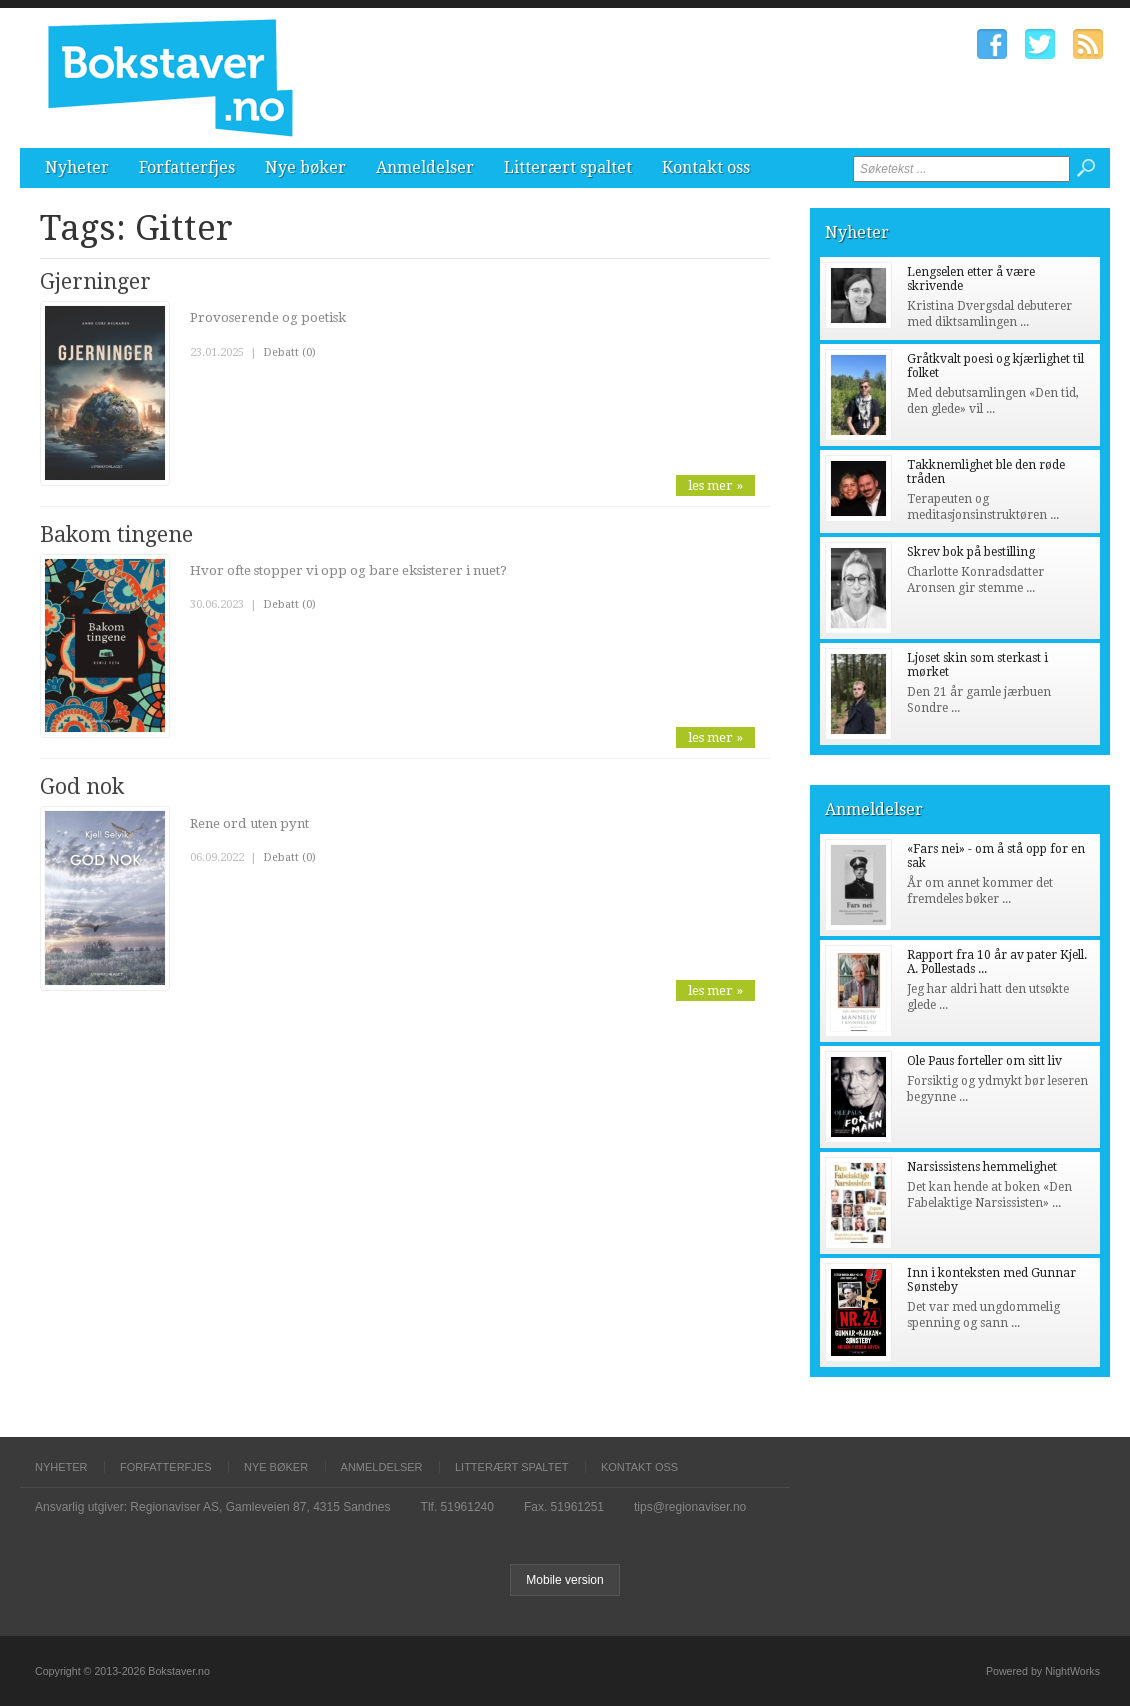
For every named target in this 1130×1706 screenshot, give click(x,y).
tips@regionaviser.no (690, 1507)
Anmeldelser (425, 167)
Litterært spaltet (568, 167)
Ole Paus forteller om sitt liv (984, 1061)
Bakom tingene (116, 534)
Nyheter (77, 167)
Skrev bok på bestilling (971, 552)
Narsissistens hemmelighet (982, 1167)
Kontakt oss (706, 167)
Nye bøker (305, 167)
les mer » (715, 485)
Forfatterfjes (187, 167)
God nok (82, 786)
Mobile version (564, 1580)
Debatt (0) (289, 352)
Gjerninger (95, 281)
